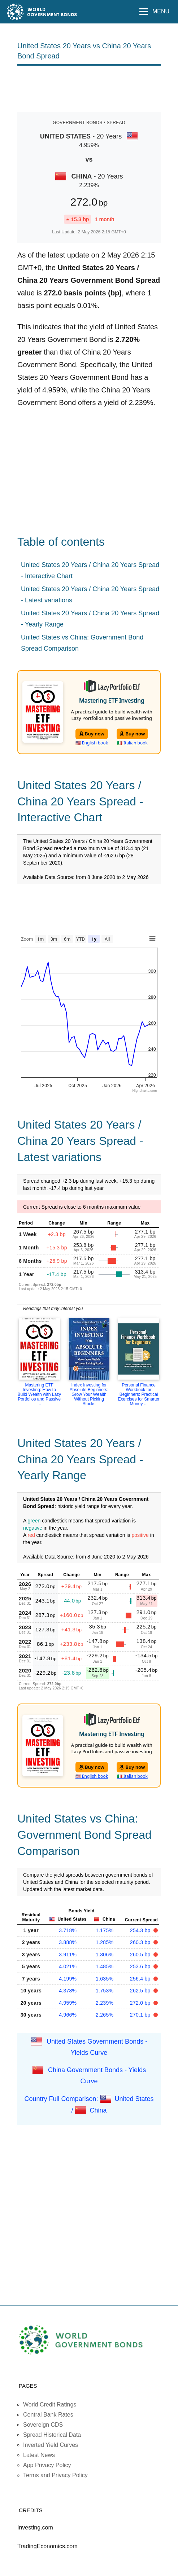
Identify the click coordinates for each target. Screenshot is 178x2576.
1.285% (104, 1942)
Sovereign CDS (43, 2425)
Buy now (92, 733)
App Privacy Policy (47, 2465)
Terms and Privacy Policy (55, 2475)
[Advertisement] (89, 88)
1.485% (104, 1966)
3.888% (68, 1942)
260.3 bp (141, 1942)
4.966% (68, 2015)
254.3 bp (141, 1930)
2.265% (104, 2015)
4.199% (68, 1979)
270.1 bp (141, 2015)
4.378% (68, 1990)
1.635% (104, 1979)
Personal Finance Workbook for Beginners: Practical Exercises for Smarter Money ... (138, 1394)
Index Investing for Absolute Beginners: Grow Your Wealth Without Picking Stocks (89, 1394)
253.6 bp (141, 1966)
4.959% (68, 2003)
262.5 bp (141, 1990)
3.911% (68, 1954)
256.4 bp (141, 1979)
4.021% (68, 1966)
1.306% (104, 1954)
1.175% (104, 1930)
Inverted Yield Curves (50, 2445)
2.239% (104, 2003)
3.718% (68, 1930)
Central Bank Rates (48, 2415)
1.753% (104, 1990)
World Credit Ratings (49, 2404)
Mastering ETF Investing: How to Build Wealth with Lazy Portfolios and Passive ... (39, 1394)
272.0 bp (141, 2003)
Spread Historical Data (52, 2435)
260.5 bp (141, 1954)
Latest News (39, 2455)
